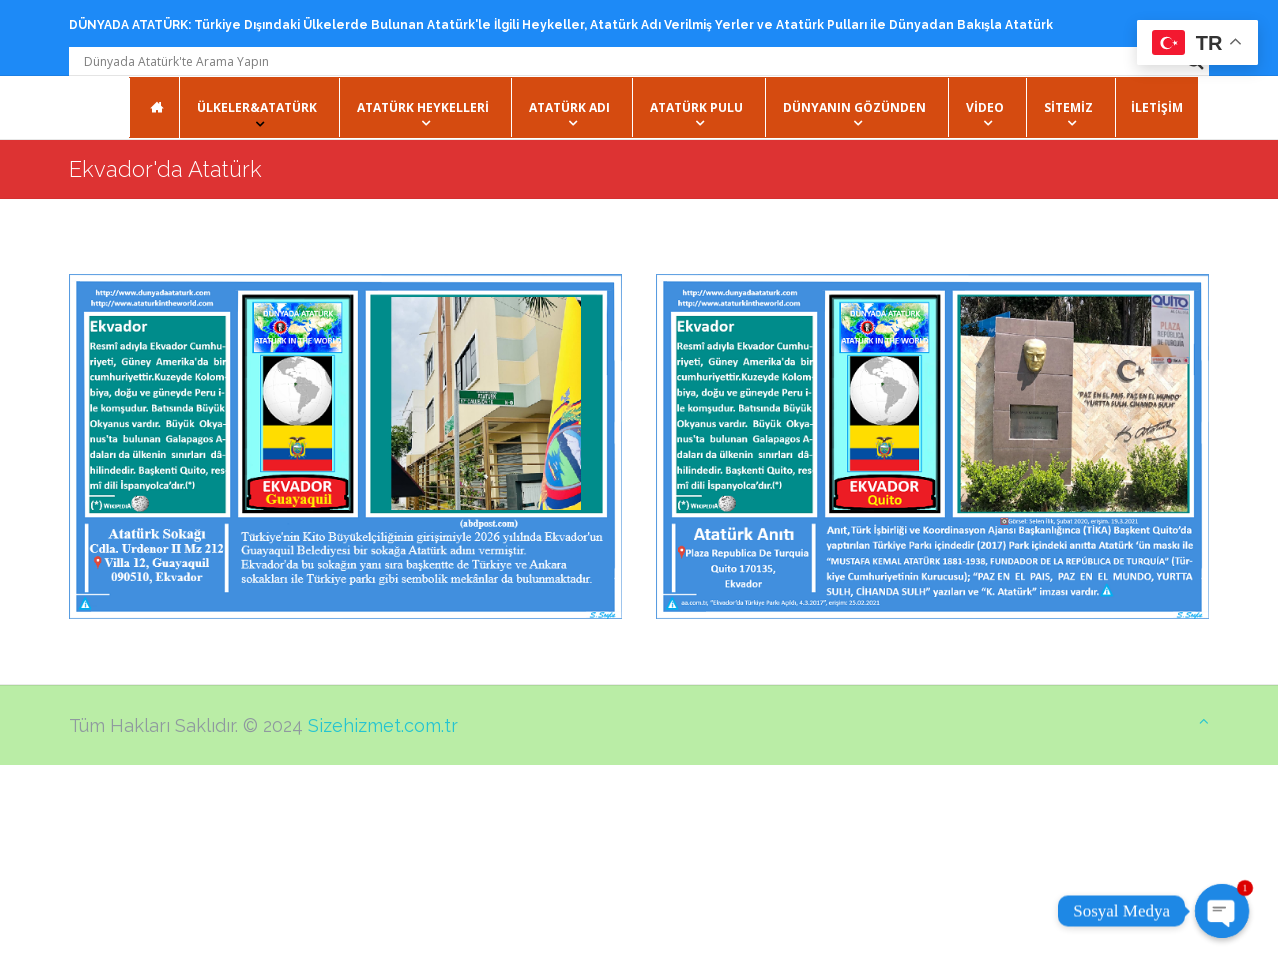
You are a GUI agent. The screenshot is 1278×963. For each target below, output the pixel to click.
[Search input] (630, 61)
